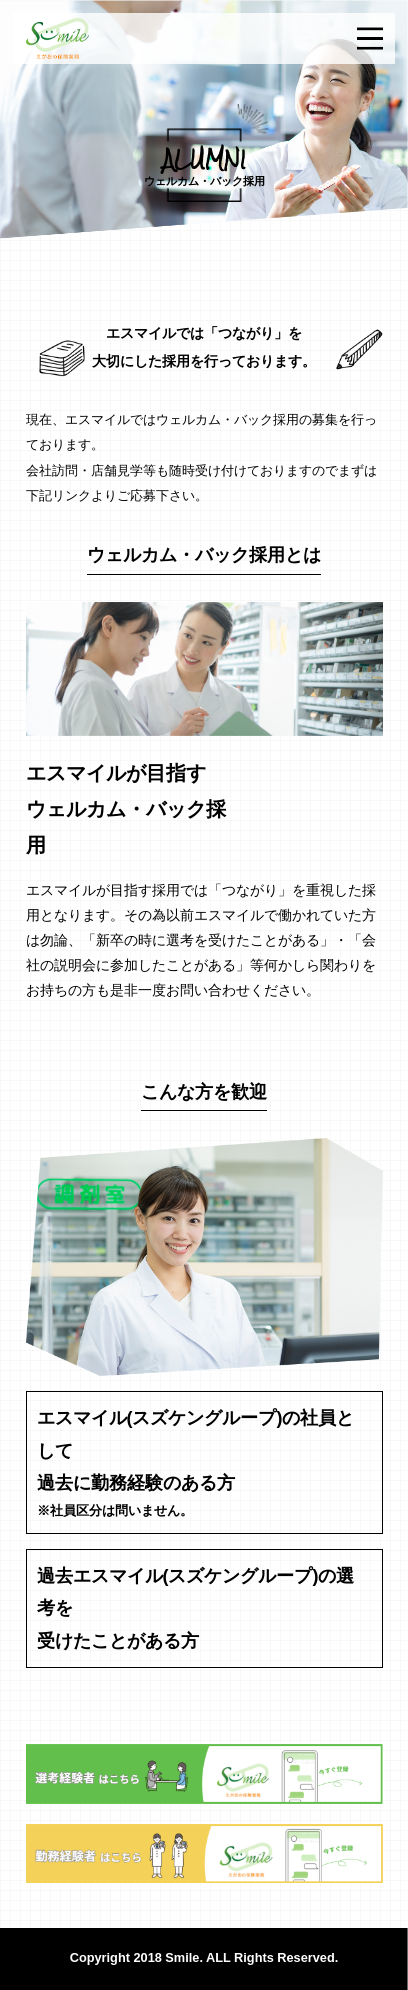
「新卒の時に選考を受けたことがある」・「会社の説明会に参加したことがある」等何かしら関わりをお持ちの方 (201, 965)
